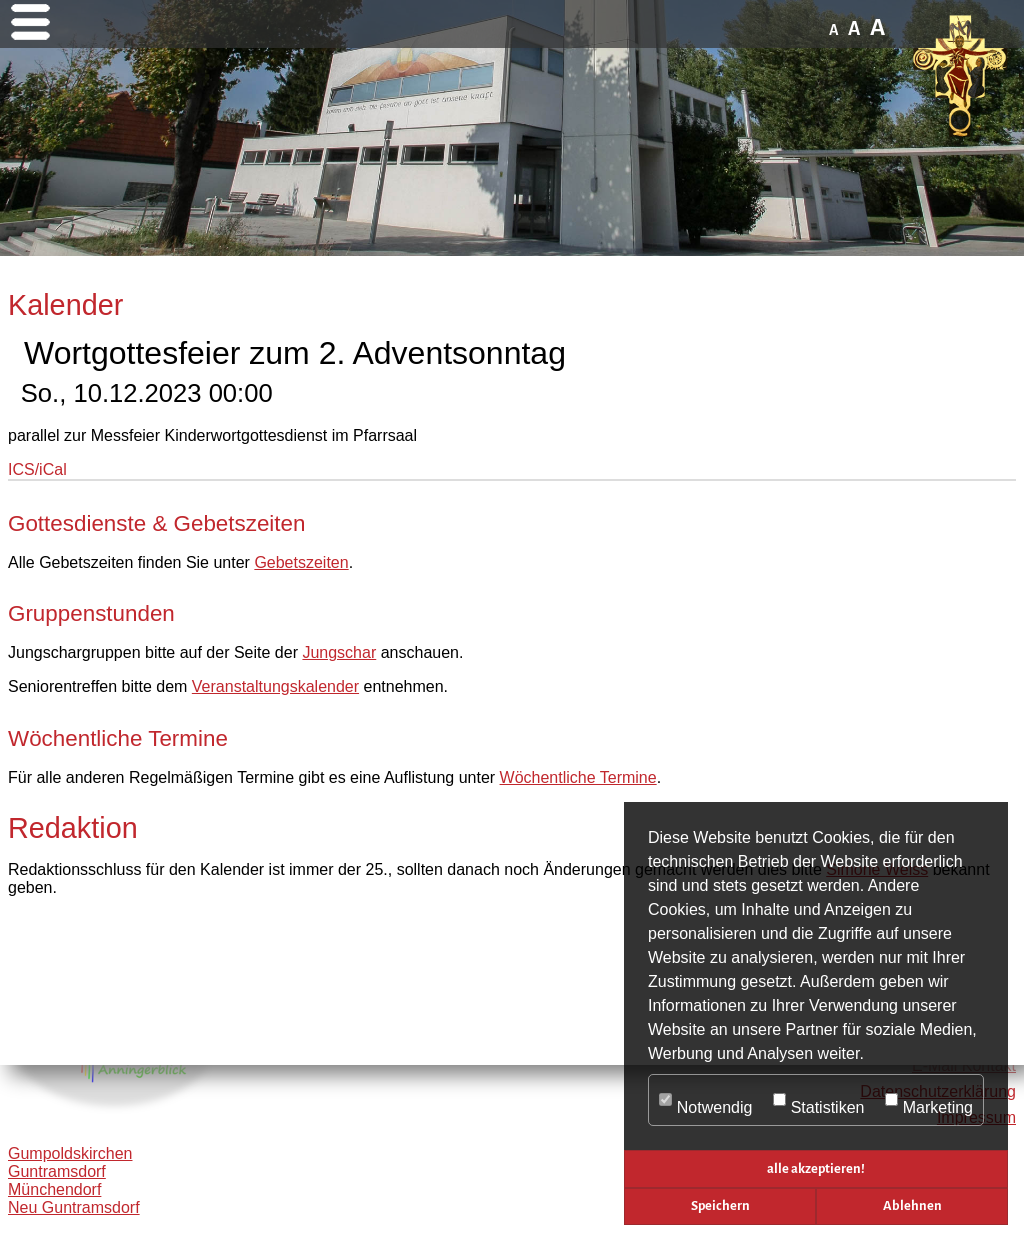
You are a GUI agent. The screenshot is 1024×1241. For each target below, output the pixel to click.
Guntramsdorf (57, 1171)
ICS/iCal (37, 469)
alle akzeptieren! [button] (816, 1168)
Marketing (929, 1101)
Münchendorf (54, 1189)
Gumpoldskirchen (70, 1153)
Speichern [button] (720, 1205)
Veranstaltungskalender (275, 686)
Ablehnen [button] (912, 1205)
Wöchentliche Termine (578, 777)
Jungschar (339, 652)
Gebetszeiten (301, 562)
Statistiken (819, 1101)
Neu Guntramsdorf (74, 1207)
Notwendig (705, 1101)
